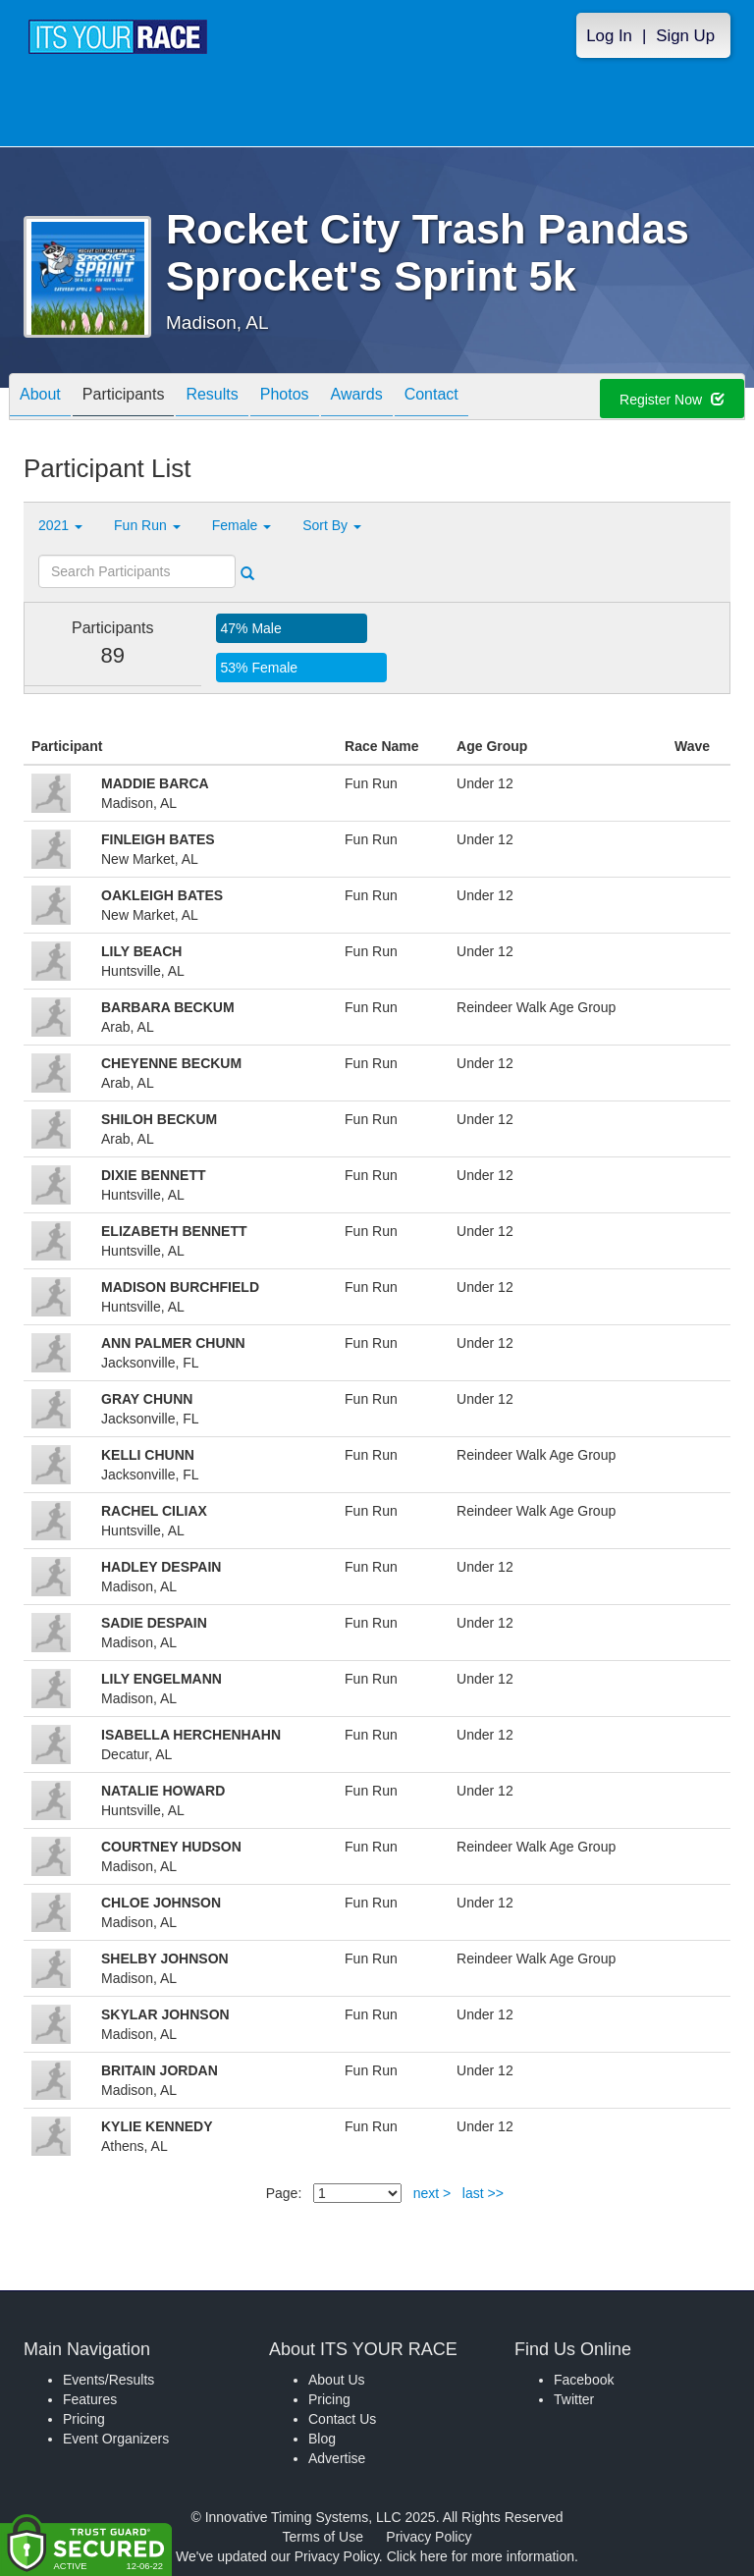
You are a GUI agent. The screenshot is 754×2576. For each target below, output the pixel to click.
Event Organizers (116, 2438)
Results (212, 398)
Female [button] (242, 525)
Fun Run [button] (147, 525)
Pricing (84, 2419)
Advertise (336, 2458)
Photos (284, 398)
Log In (609, 36)
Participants (123, 398)
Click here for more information (480, 2556)
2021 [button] (60, 525)
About (40, 398)
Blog (322, 2438)
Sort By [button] (331, 525)
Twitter (574, 2399)
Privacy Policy (428, 2537)
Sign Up (685, 36)
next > (432, 2193)
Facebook (584, 2380)
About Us (336, 2380)
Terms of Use (323, 2537)
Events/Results (108, 2380)
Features (90, 2399)
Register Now (672, 399)
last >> (483, 2193)
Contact (431, 398)
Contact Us (342, 2419)
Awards (357, 398)
